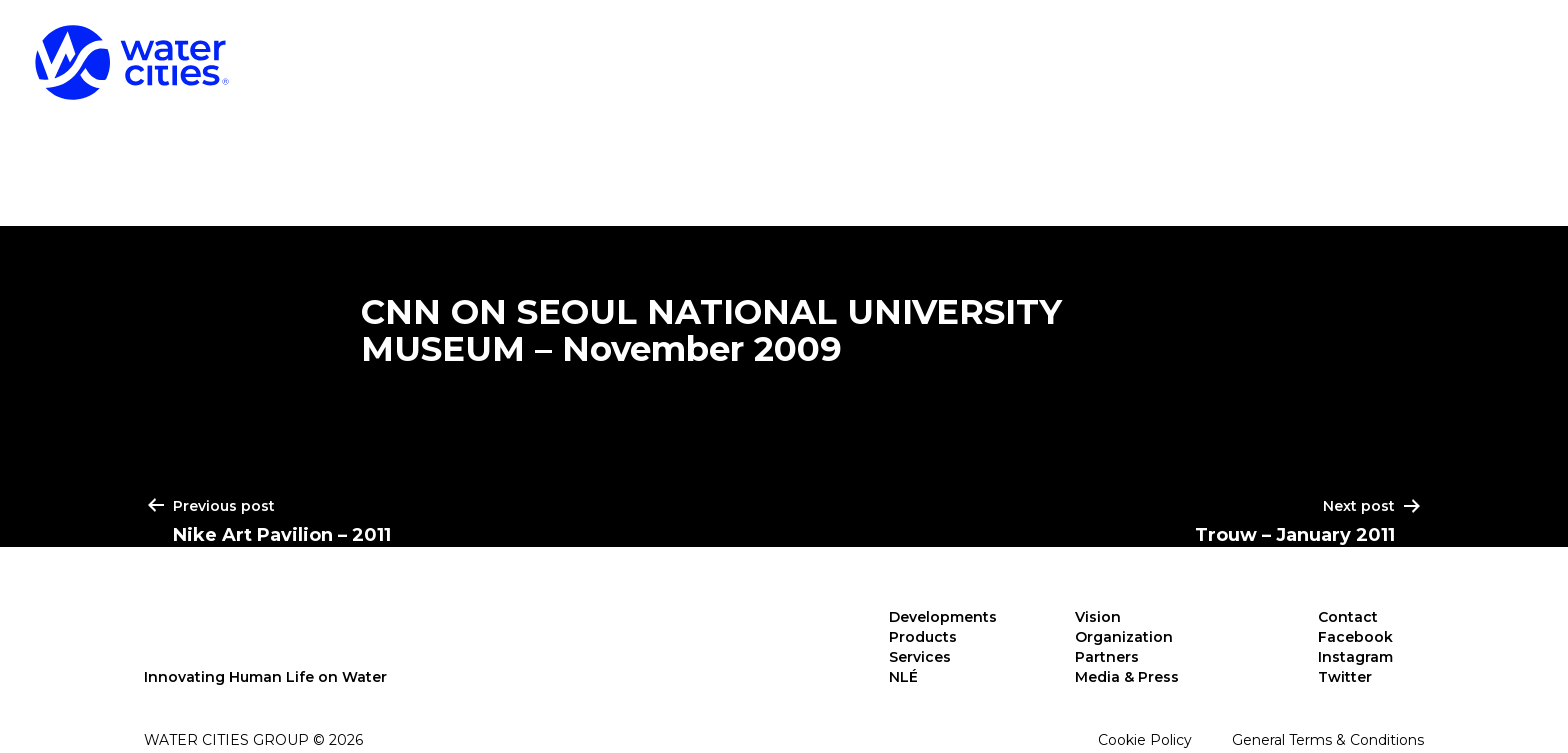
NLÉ (1501, 50)
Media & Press (1127, 677)
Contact (1348, 617)
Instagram (1355, 657)
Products (1177, 50)
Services (1357, 50)
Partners (1107, 657)
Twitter (1345, 677)
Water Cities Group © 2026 (253, 740)
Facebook (1355, 637)
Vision (1098, 617)
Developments (963, 50)
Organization (1124, 637)
